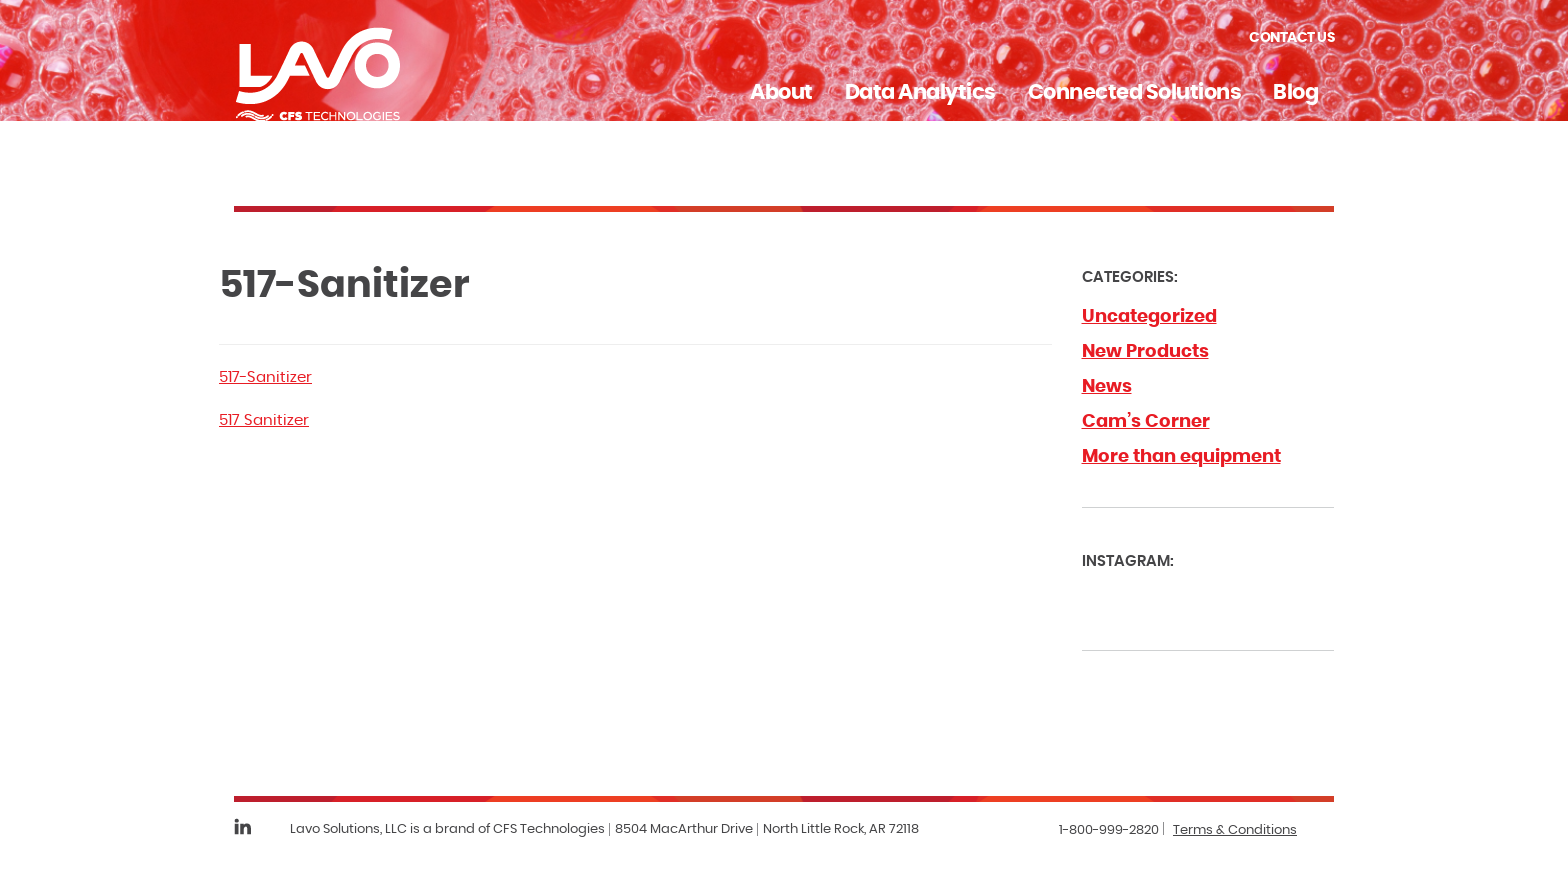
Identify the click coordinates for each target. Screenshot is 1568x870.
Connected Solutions (1135, 92)
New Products (1145, 352)
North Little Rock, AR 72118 (841, 829)
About (781, 92)
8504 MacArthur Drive (684, 829)
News (1107, 387)
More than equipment (1181, 457)
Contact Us (1291, 38)
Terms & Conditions (1235, 830)
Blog (1295, 92)
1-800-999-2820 (1109, 830)
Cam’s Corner (1146, 422)
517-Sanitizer (265, 377)
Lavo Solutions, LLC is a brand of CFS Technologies (447, 829)
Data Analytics (920, 92)
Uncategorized (1149, 317)
